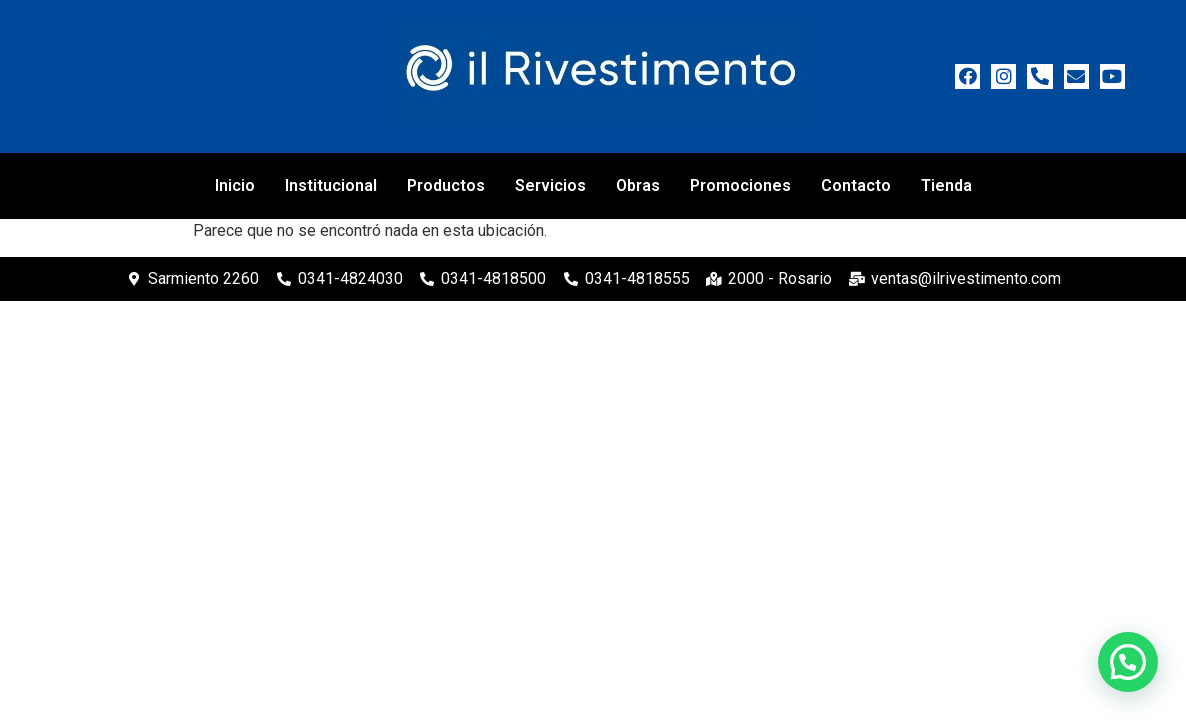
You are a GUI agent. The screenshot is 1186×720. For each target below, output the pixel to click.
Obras (638, 185)
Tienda (946, 185)
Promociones (740, 185)
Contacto (856, 185)
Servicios (550, 185)
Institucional (331, 185)
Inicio (235, 185)
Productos (446, 185)
